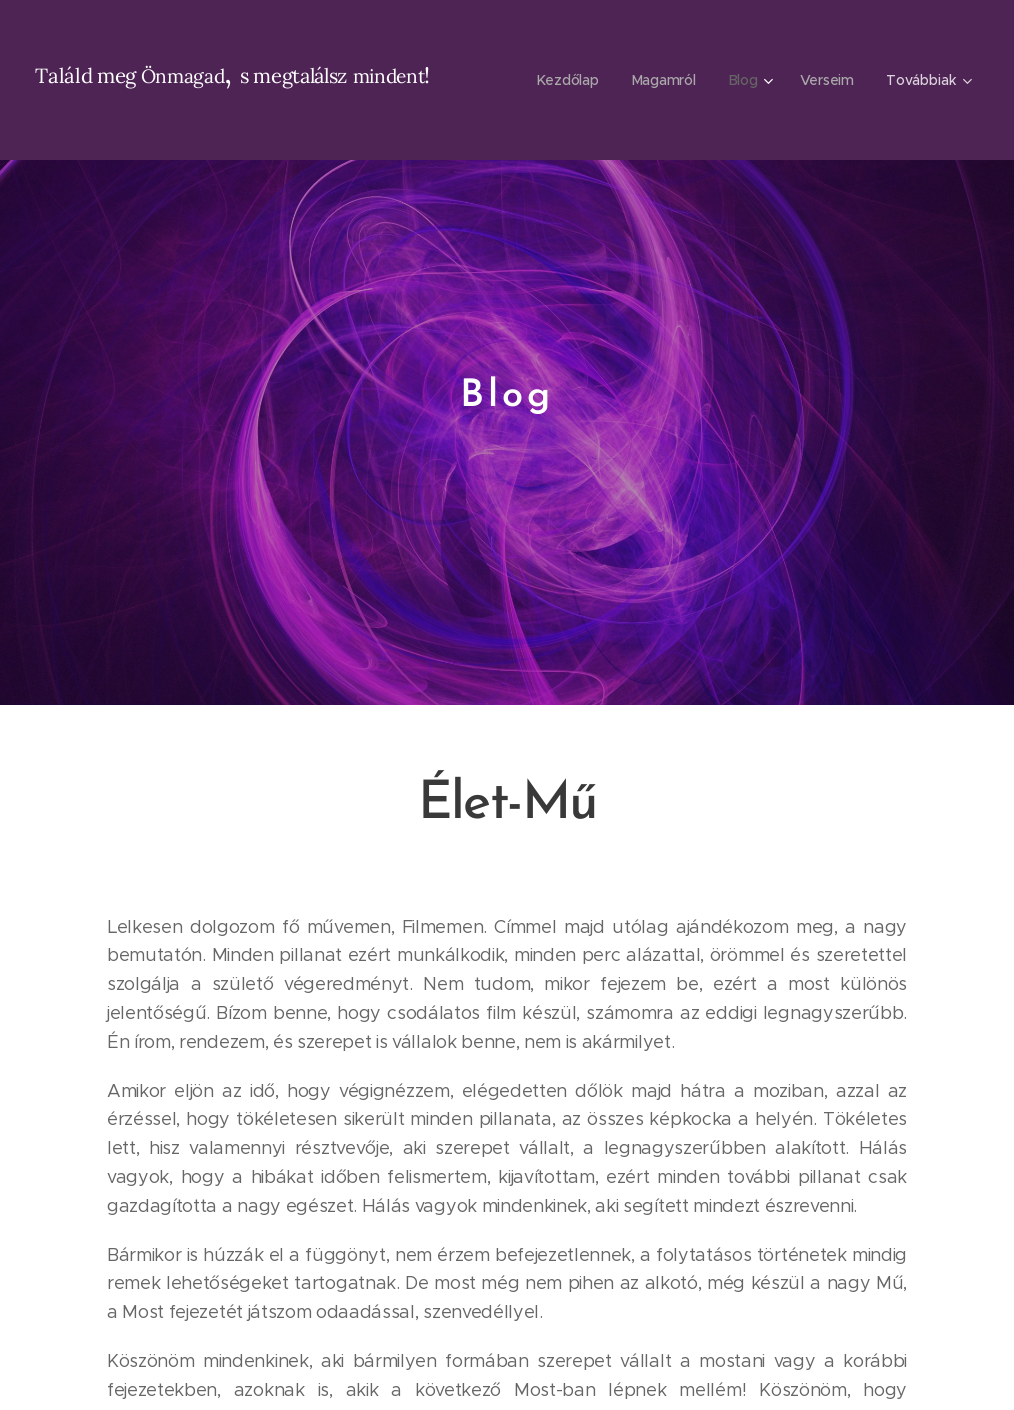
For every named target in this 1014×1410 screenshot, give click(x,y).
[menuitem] (569, 80)
